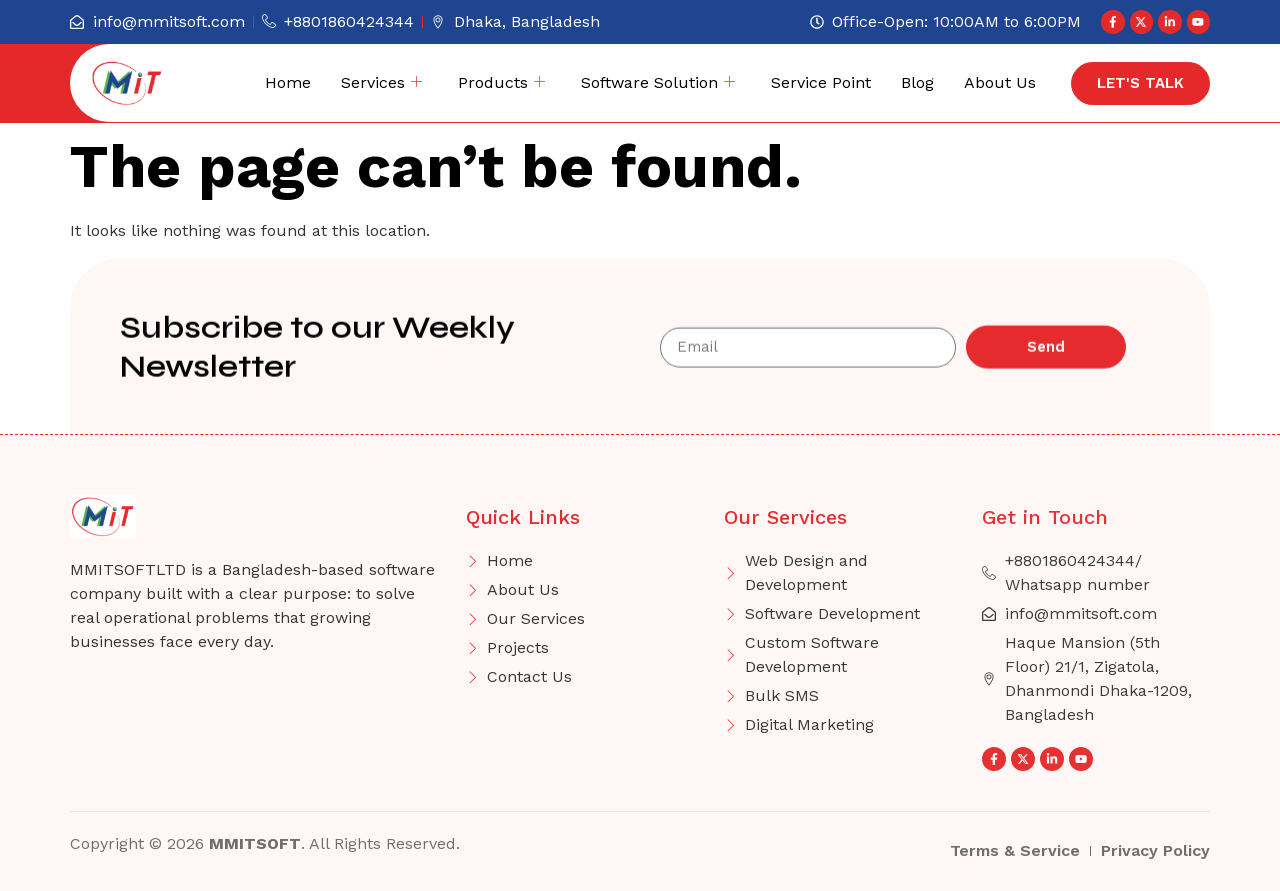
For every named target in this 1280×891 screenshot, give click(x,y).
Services (381, 83)
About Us (1000, 82)
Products (501, 83)
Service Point (821, 82)
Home (288, 82)
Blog (917, 82)
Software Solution (658, 83)
